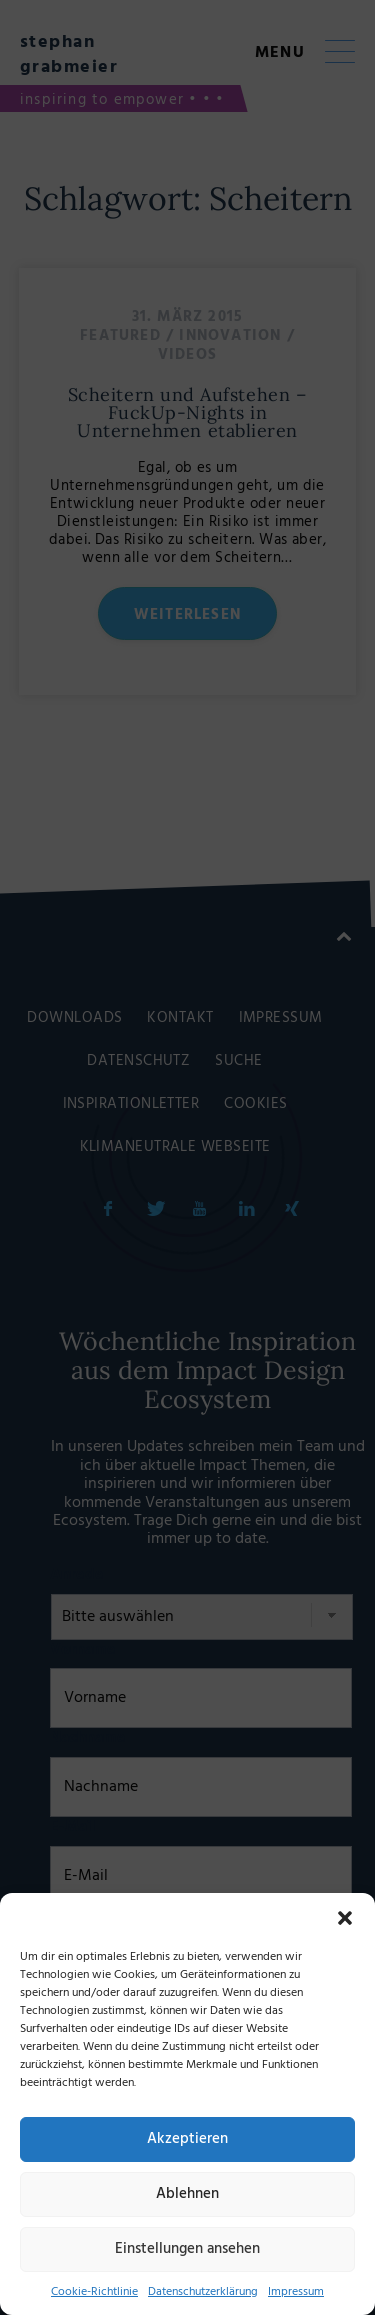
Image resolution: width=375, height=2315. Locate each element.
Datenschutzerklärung (203, 2292)
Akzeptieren (187, 2139)
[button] (345, 1918)
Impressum (296, 2292)
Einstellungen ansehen (187, 2249)
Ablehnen (187, 2194)
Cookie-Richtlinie (94, 2292)
